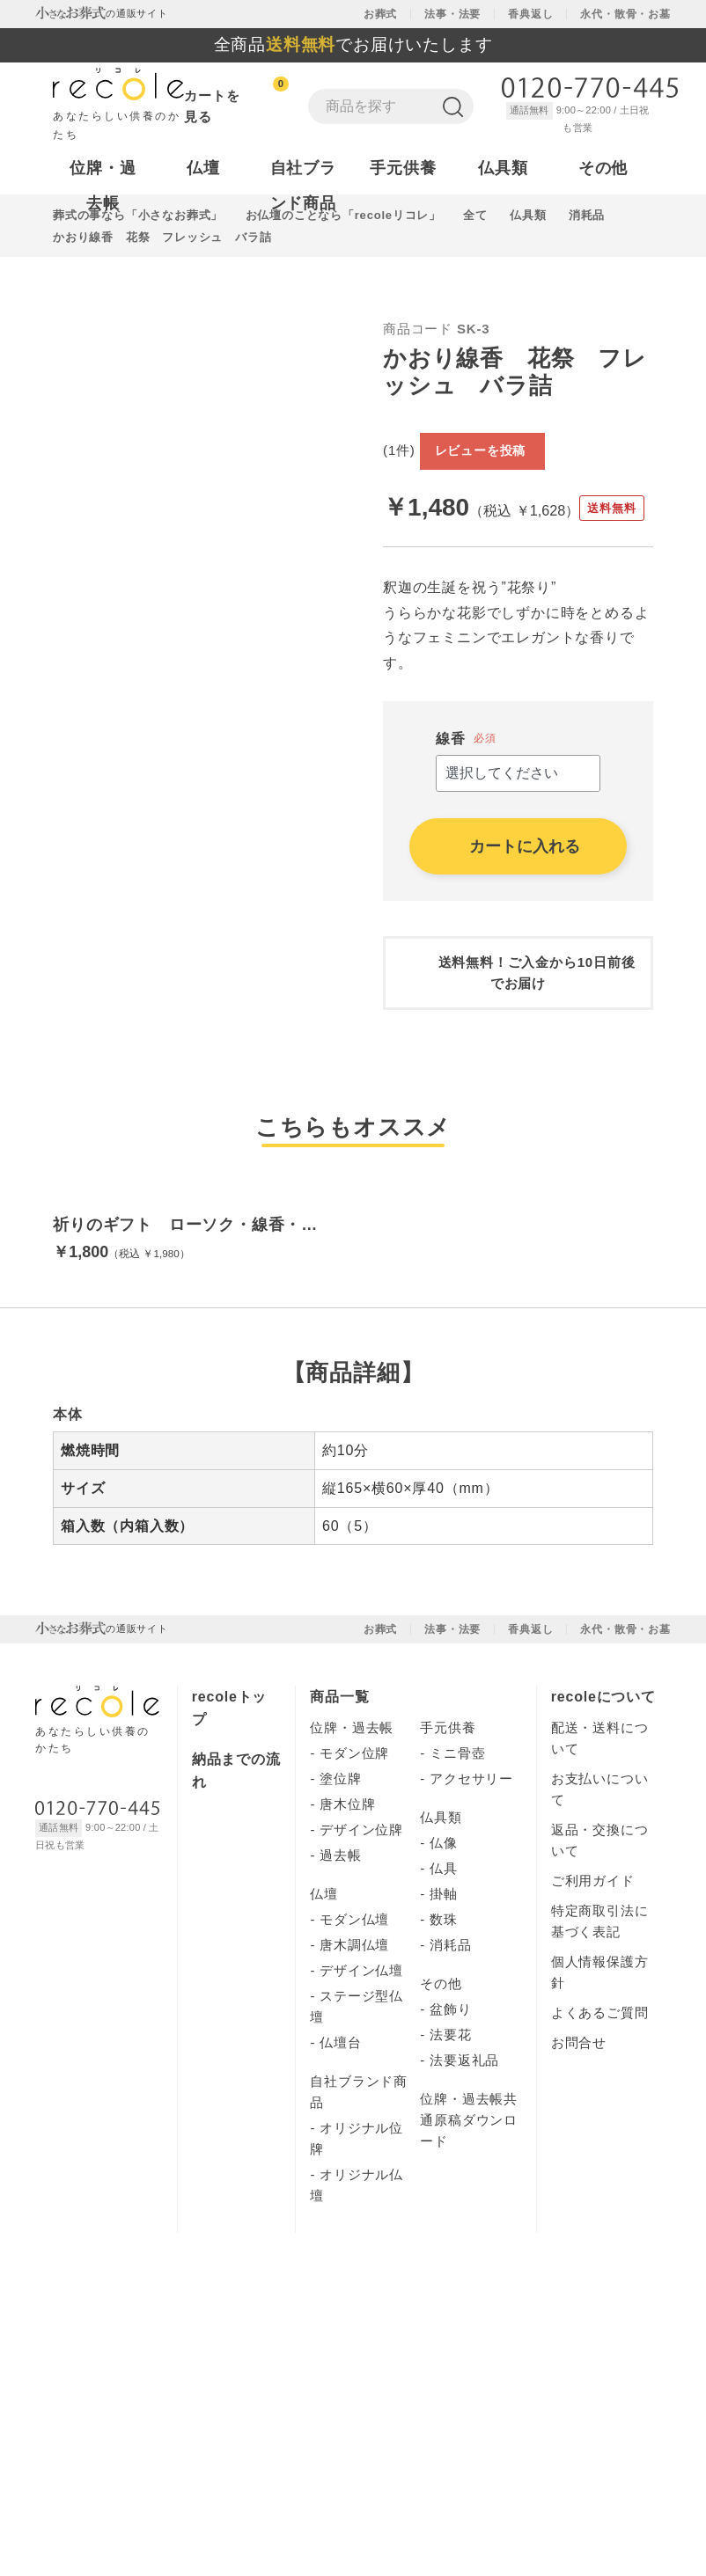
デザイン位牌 (361, 1903)
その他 (440, 2057)
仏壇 (324, 1967)
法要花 (450, 2108)
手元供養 (447, 1801)
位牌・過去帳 (351, 1801)
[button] (14, 1166)
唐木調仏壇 (354, 2018)
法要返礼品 (464, 2133)
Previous (39, 450)
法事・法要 (452, 14)
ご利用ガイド (593, 1954)
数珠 (444, 1993)
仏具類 (440, 1891)
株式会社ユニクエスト (152, 2397)
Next (366, 450)
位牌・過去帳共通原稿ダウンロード (469, 2193)
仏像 (444, 1916)
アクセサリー (471, 1852)
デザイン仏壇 (361, 2044)
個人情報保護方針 (603, 2382)
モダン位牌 (354, 1826)
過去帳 (340, 1928)
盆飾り (450, 2082)
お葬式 (380, 14)
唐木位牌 (347, 1877)
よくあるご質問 (600, 2086)
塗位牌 (340, 1852)
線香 (451, 700)
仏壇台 (340, 2116)
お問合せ (579, 2116)
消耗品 (450, 2018)
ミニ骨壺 (457, 1826)
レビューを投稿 (577, 421)
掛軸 (444, 1967)
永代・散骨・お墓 (625, 14)
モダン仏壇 (354, 1993)
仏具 (444, 1942)
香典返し (530, 14)
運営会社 (579, 2146)
